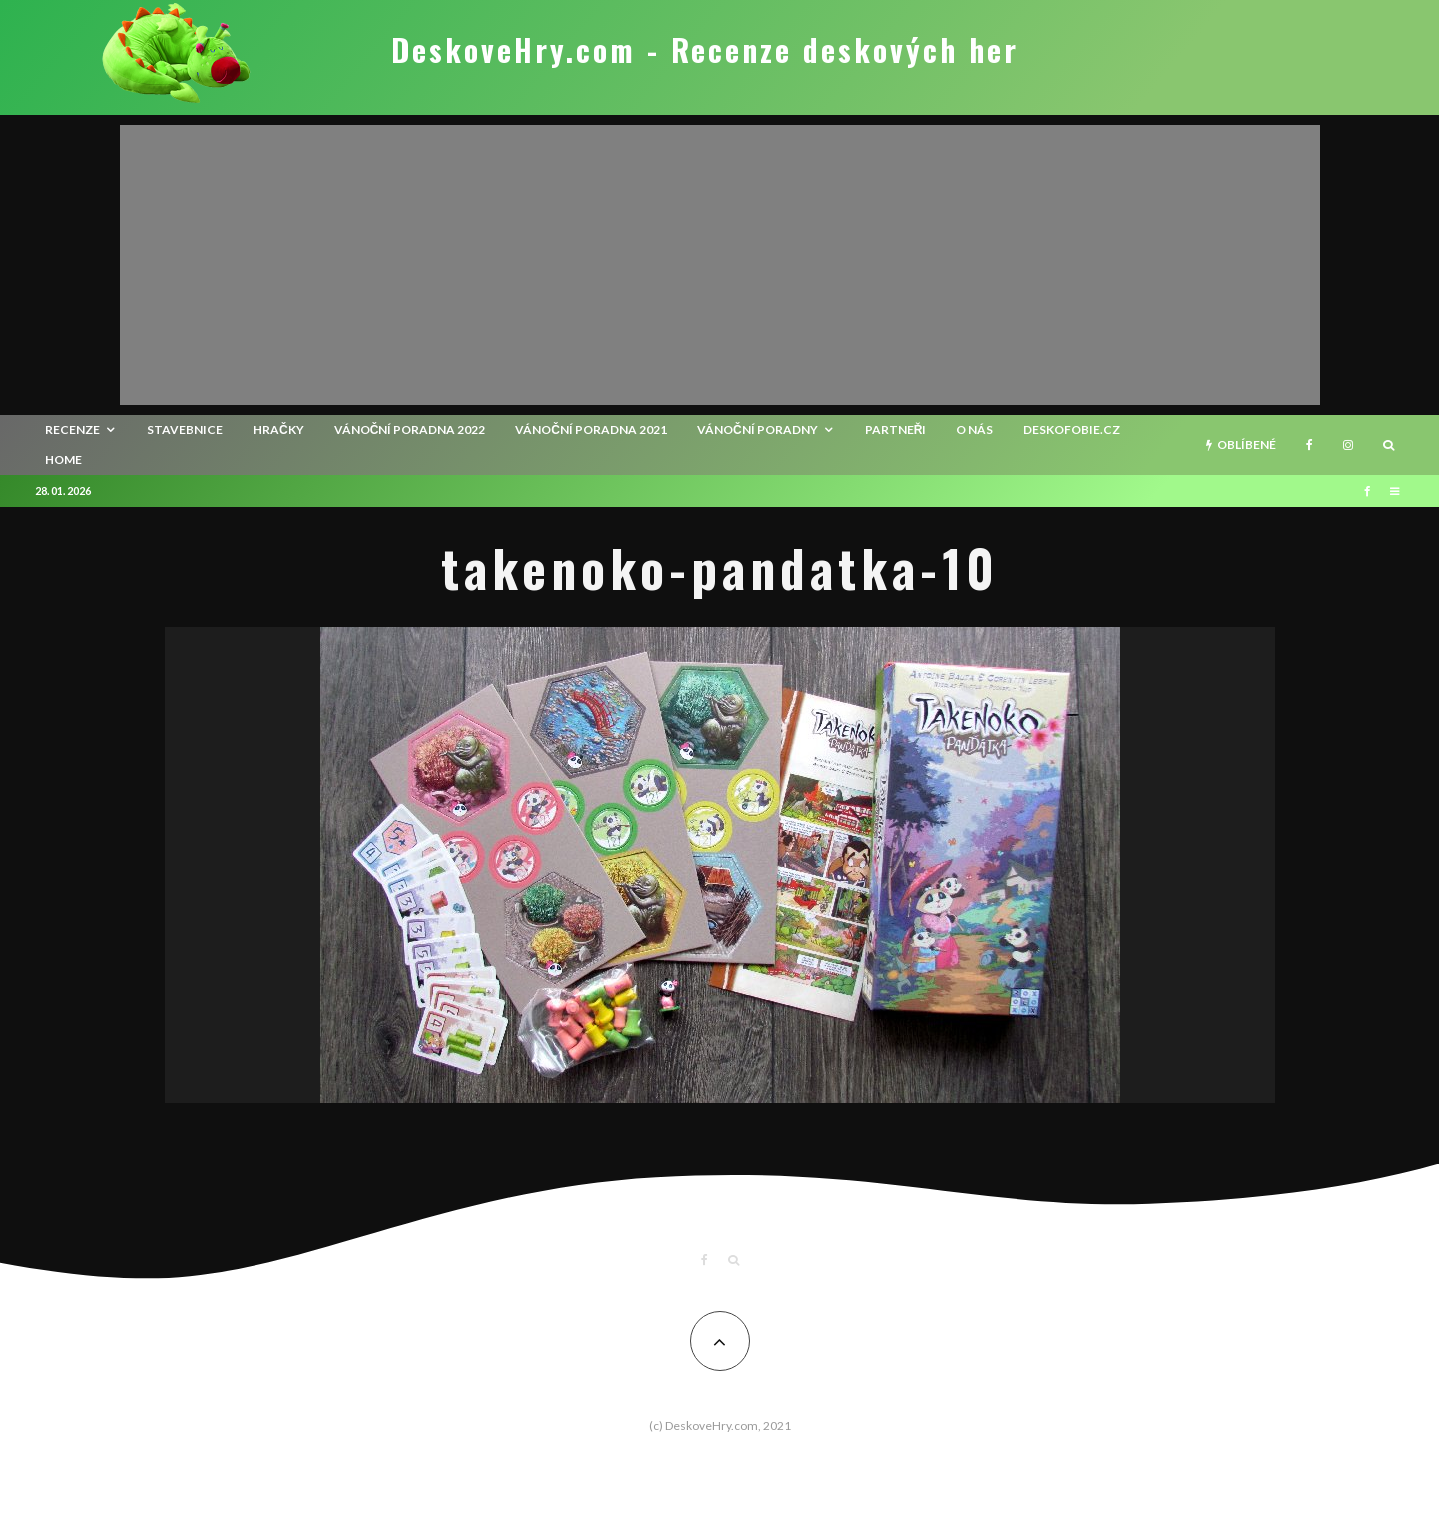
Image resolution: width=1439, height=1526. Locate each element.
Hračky (278, 429)
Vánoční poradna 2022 (410, 429)
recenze (72, 429)
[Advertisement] (720, 265)
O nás (974, 429)
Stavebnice (185, 429)
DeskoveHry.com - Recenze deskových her (705, 50)
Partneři (896, 429)
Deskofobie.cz (1071, 429)
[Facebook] (1309, 445)
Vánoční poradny (757, 429)
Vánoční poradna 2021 (591, 429)
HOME (63, 459)
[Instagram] (1348, 445)
